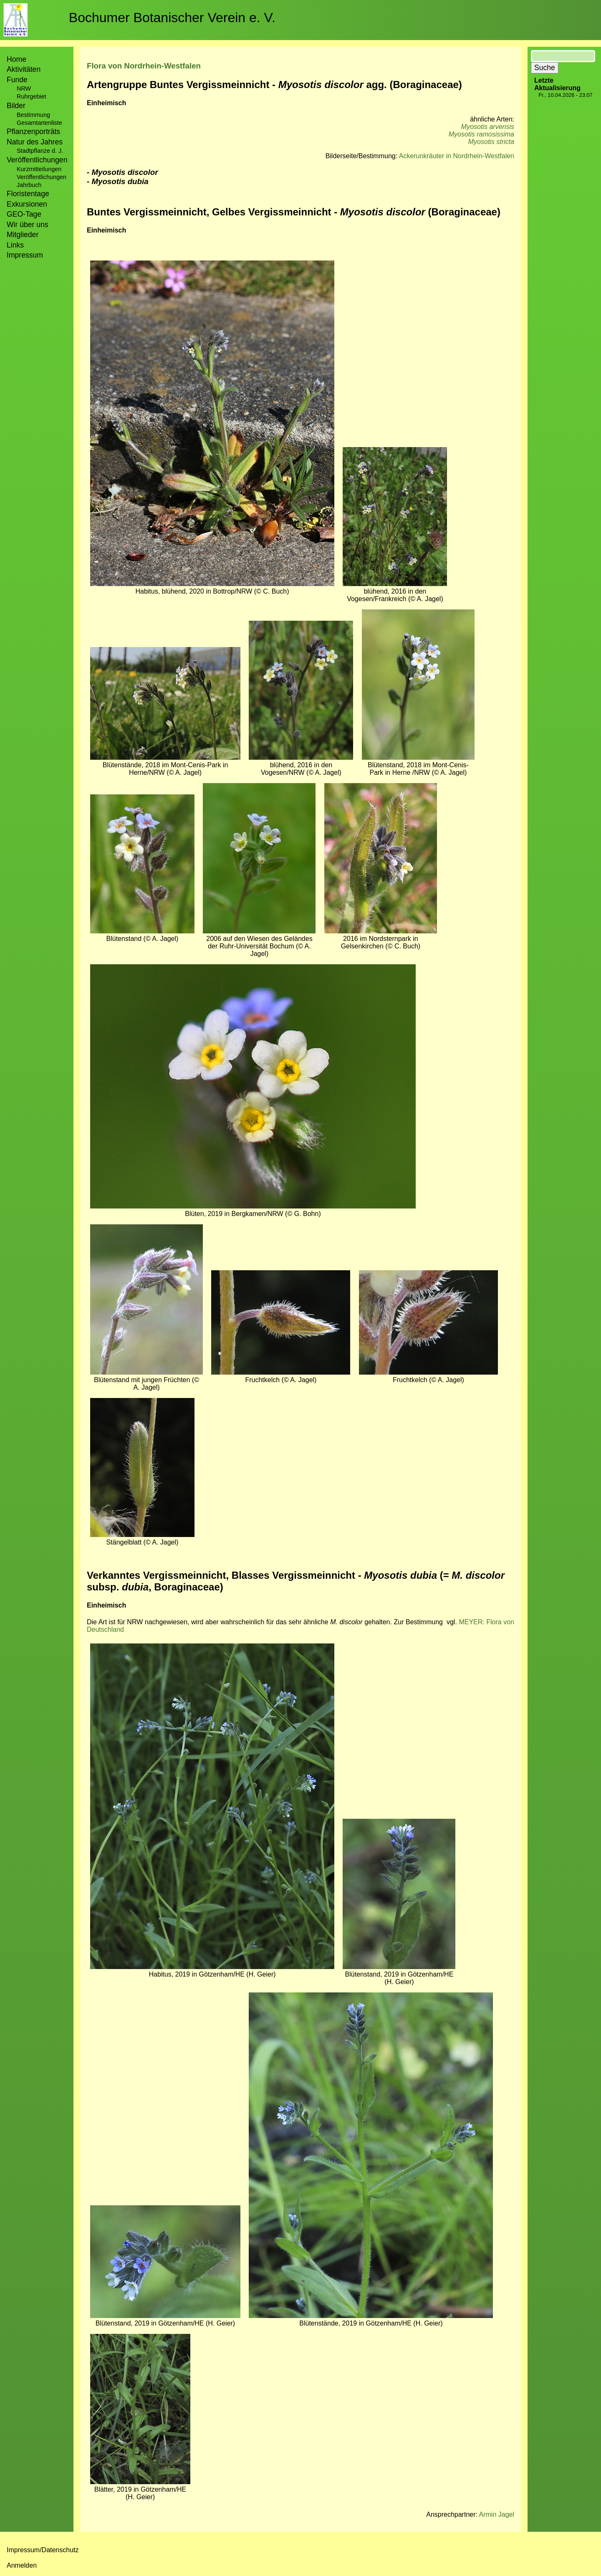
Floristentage (28, 194)
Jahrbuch (29, 185)
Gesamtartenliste (39, 122)
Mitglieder (22, 234)
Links (15, 245)
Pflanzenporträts (33, 131)
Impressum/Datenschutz (43, 2549)
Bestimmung (33, 114)
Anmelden (22, 2565)
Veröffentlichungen (41, 177)
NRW (24, 88)
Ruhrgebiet (31, 96)
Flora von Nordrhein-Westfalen (144, 65)
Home (16, 59)
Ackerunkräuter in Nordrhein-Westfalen (456, 155)
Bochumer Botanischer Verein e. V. (172, 17)
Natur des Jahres (35, 142)
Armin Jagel (496, 2514)
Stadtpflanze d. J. (40, 150)
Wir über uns (27, 224)
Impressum (25, 255)
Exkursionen (27, 204)
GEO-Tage (24, 214)
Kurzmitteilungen (39, 169)
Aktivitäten (23, 69)
